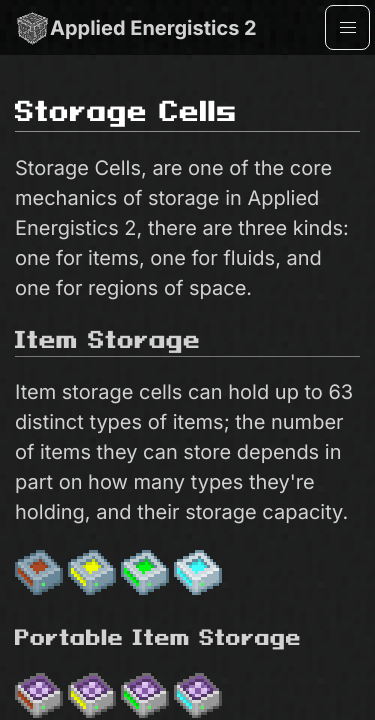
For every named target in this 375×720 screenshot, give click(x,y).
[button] (347, 27)
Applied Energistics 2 (136, 27)
